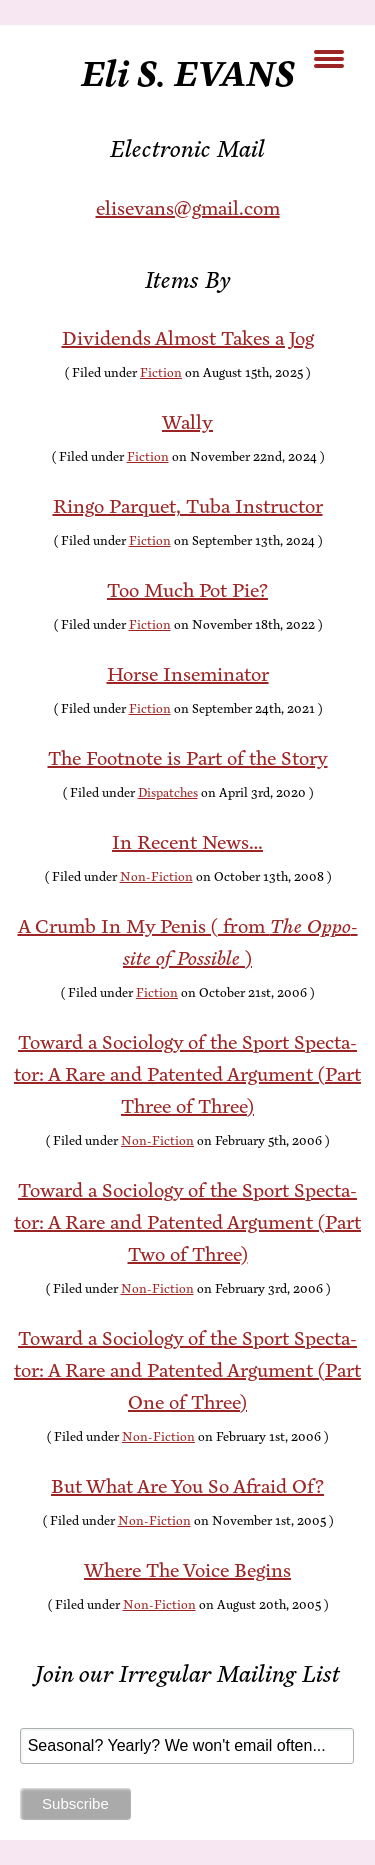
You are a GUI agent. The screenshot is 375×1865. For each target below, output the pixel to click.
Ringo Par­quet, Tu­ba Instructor (188, 506)
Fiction (161, 373)
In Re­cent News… (187, 842)
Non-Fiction (156, 877)
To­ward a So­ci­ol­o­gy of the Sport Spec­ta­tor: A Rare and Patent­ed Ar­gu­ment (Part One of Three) (187, 1370)
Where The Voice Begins (187, 1570)
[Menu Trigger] (328, 57)
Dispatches (168, 793)
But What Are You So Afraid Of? (187, 1486)
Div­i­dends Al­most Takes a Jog (188, 338)
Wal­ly (187, 422)
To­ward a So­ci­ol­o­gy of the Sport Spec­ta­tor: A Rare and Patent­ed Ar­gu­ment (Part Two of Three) (187, 1222)
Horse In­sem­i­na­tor (188, 674)
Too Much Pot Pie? (187, 590)
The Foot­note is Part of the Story (188, 758)
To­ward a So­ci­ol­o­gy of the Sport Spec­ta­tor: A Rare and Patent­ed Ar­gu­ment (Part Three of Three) (187, 1074)
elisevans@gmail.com (188, 208)
